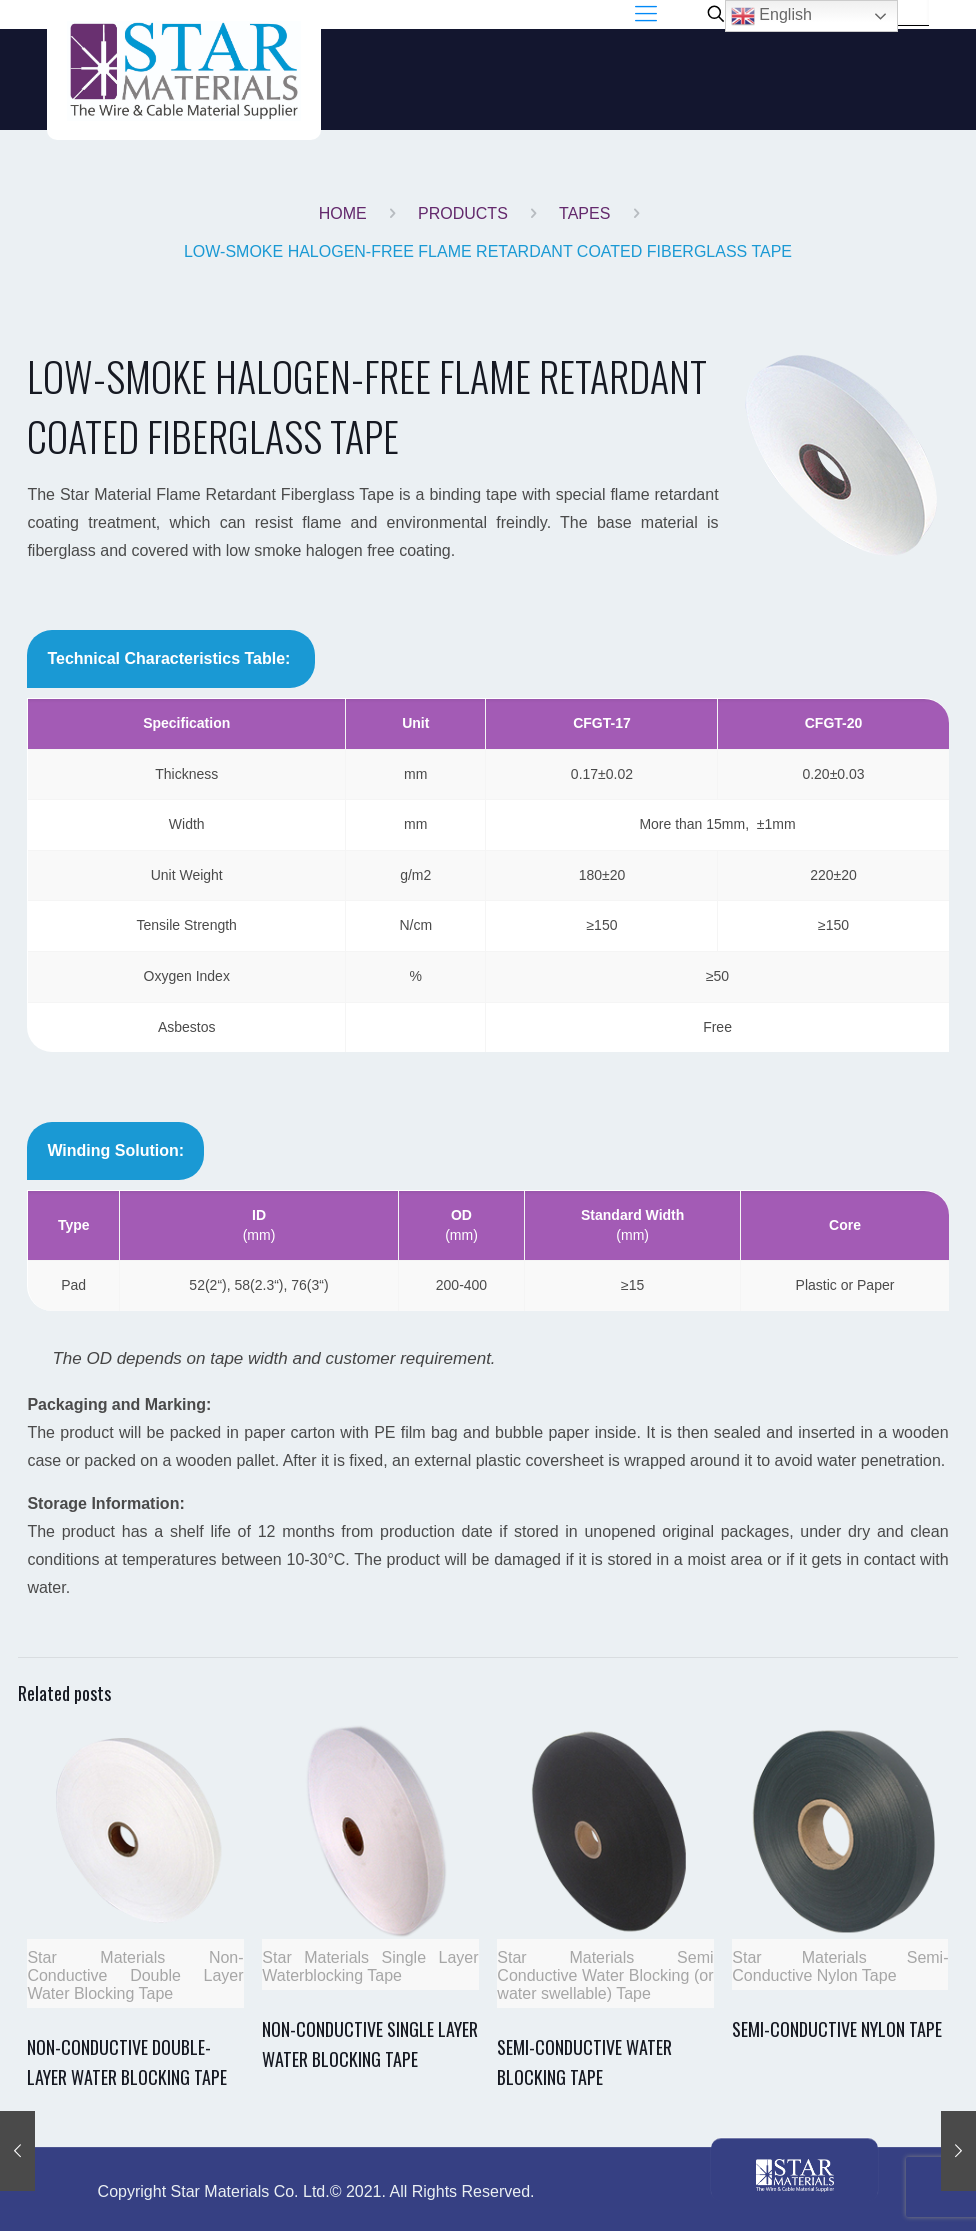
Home (343, 213)
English (771, 16)
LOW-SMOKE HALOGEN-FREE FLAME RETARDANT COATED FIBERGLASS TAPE (488, 251)
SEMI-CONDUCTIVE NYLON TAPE (837, 2029)
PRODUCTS (463, 213)
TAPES (584, 213)
